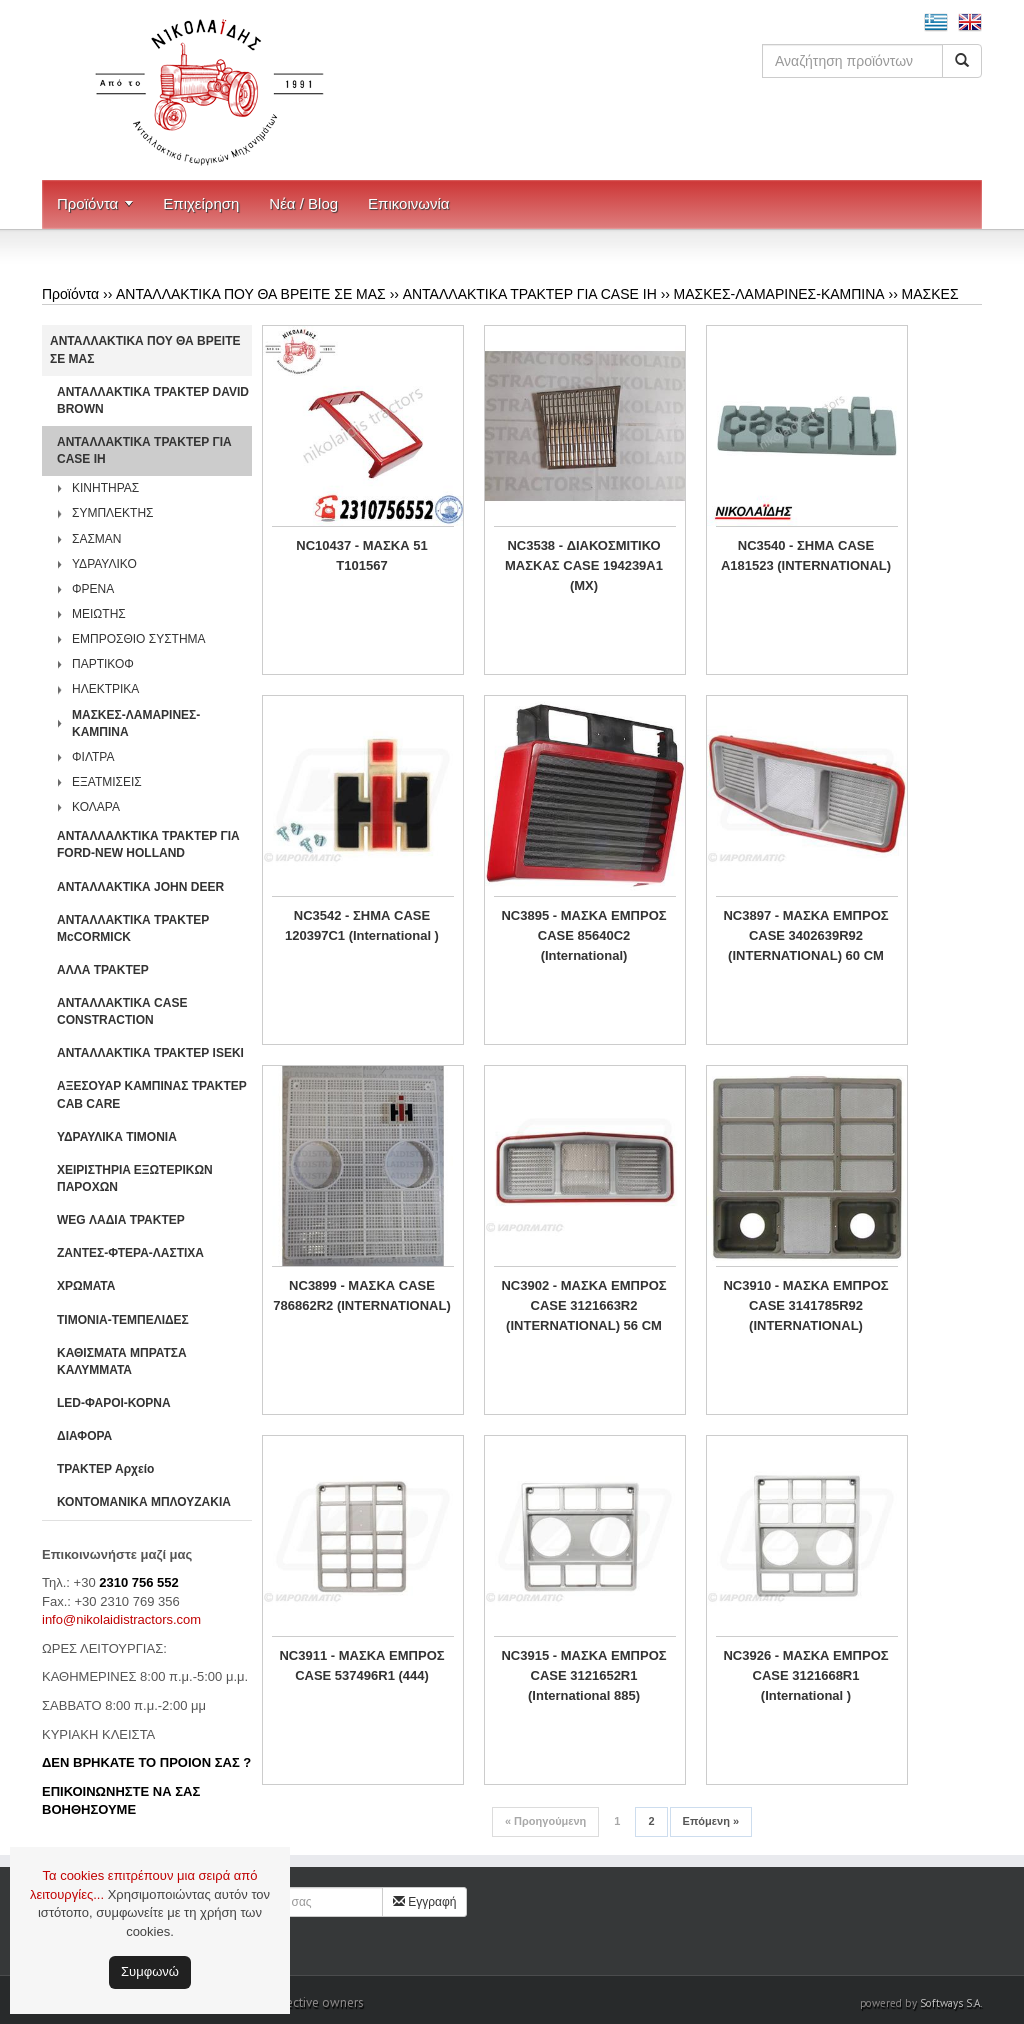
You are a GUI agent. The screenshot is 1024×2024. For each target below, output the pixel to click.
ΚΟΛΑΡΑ (96, 807)
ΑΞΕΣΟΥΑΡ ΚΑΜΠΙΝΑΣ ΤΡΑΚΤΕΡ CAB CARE (152, 1094)
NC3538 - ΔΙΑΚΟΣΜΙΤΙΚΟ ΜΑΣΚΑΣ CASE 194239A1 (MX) (584, 565)
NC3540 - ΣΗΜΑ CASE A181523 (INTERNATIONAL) (806, 555)
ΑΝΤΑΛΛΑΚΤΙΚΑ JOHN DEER (140, 887)
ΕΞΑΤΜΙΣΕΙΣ (107, 782)
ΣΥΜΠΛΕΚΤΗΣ (113, 513)
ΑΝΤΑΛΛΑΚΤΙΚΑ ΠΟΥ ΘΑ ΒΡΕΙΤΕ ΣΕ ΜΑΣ (251, 294)
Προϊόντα (87, 203)
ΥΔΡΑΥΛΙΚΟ (104, 564)
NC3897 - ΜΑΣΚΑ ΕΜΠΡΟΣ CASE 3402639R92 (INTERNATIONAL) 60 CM (805, 935)
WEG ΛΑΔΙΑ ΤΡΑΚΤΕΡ (121, 1220)
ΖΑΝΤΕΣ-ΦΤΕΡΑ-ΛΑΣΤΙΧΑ (130, 1253)
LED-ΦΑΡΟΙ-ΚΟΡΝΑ (114, 1403)
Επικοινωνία (408, 203)
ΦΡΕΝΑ (93, 589)
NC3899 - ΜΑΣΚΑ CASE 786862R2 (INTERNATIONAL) (361, 1295)
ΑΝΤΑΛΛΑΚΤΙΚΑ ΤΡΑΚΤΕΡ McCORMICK (133, 928)
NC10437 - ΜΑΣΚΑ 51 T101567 (361, 555)
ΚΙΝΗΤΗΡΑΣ (105, 488)
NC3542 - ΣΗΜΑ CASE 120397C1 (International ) (362, 925)
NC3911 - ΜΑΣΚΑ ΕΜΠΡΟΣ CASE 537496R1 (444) (361, 1665)
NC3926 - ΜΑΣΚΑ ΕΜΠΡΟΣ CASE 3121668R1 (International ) (805, 1675)
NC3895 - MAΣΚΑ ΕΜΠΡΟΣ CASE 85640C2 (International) (583, 935)
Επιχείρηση (201, 203)
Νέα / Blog (303, 203)
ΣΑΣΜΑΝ (97, 539)
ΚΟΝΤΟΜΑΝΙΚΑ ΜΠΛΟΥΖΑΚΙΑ (144, 1502)
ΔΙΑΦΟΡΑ (84, 1436)
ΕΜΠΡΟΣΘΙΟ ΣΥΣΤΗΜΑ (139, 639)
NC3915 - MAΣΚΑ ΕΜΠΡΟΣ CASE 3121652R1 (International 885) (583, 1675)
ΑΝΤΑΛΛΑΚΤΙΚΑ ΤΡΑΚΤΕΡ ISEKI (150, 1053)
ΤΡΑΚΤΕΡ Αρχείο (105, 1469)
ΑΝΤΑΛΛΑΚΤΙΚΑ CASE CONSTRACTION (122, 1011)
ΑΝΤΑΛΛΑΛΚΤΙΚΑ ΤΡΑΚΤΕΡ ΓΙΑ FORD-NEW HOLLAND (148, 844)
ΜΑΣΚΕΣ (930, 294)
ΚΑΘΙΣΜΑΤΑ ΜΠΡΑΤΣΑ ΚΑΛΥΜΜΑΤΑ (122, 1361)
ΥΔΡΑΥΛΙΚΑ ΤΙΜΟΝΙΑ (117, 1137)
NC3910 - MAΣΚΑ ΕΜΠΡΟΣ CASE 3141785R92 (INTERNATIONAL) (805, 1305)
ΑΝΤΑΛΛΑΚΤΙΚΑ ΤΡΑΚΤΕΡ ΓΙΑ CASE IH (530, 294)
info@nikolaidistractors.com (121, 1619)
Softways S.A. (951, 2003)
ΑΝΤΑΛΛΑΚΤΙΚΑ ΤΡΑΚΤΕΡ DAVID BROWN (153, 400)
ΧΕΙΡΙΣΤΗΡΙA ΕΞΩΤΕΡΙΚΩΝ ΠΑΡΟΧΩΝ (135, 1178)
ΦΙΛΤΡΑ (93, 757)
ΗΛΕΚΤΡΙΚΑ (105, 689)
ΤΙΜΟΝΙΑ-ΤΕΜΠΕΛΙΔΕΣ (123, 1320)
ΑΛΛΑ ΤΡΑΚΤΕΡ (103, 970)
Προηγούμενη (545, 1821)
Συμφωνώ (150, 1971)
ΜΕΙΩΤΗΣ (99, 614)
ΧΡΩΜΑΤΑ (86, 1286)
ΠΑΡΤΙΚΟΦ (103, 664)
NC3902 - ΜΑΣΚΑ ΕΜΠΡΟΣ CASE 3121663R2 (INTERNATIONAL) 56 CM (583, 1305)
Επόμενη (711, 1821)
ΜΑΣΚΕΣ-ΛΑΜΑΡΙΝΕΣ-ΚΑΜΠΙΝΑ (779, 294)
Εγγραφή (425, 1902)
